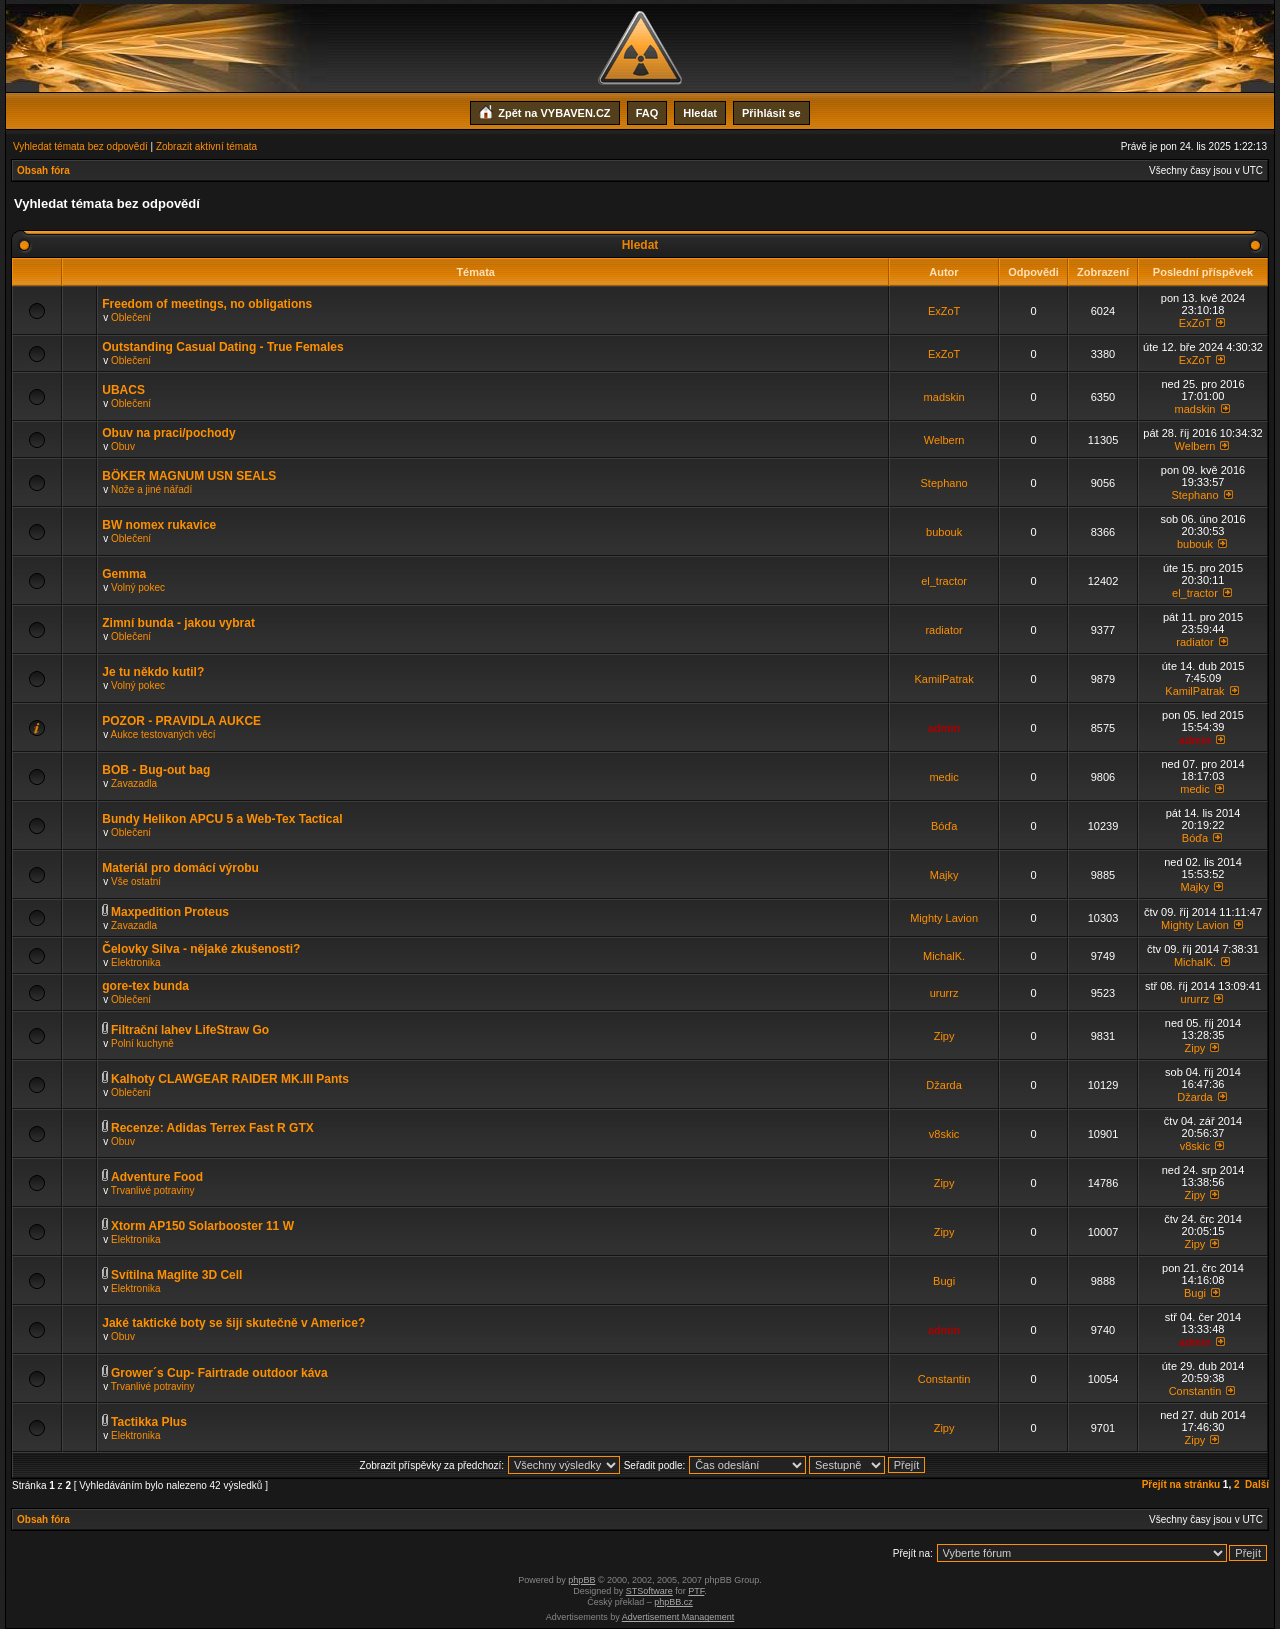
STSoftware (649, 1591)
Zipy (944, 1036)
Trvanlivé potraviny (153, 1190)
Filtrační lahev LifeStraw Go (190, 1030)
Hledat (700, 113)
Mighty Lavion (944, 918)
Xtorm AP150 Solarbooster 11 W (202, 1226)
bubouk (944, 532)
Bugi (944, 1281)
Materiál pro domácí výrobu (180, 868)
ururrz (944, 993)
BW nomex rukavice (159, 525)
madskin (944, 397)
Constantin (944, 1379)
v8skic (944, 1134)
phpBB (581, 1580)
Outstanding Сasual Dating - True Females (222, 347)
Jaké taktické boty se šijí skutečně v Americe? (233, 1323)
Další (1257, 1484)
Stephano (944, 483)
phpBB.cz (673, 1602)
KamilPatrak (943, 679)
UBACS (123, 390)
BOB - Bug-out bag (156, 770)
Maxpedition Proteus (170, 912)
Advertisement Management (678, 1617)
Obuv (123, 446)
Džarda (943, 1085)
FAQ (647, 113)
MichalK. (944, 956)
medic (943, 777)
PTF (696, 1591)
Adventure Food (157, 1177)
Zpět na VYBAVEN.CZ (544, 111)
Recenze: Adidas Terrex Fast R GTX (212, 1128)
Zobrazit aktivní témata (206, 146)
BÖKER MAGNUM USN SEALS (189, 476)
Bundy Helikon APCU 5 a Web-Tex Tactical (222, 819)
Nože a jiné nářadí (151, 489)
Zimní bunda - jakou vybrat (178, 623)
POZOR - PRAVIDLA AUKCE (181, 721)
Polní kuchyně (142, 1043)
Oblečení (131, 317)
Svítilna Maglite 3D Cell (176, 1275)
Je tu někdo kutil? (153, 672)
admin (944, 728)
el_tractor (944, 581)
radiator (943, 630)
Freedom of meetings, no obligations (207, 304)
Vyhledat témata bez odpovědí (80, 146)
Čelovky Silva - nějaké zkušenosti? (201, 949)
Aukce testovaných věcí (162, 734)
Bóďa (944, 826)
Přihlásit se (771, 113)
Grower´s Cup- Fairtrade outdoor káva (219, 1373)
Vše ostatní (136, 881)
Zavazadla (134, 783)
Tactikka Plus (149, 1422)
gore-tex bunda (145, 986)
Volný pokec (138, 587)
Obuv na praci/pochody (168, 433)
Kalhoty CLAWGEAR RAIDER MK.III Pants (230, 1079)
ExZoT (944, 311)
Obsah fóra (43, 170)
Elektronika (135, 962)
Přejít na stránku (1181, 1484)
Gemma (124, 574)
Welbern (944, 440)
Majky (944, 875)
